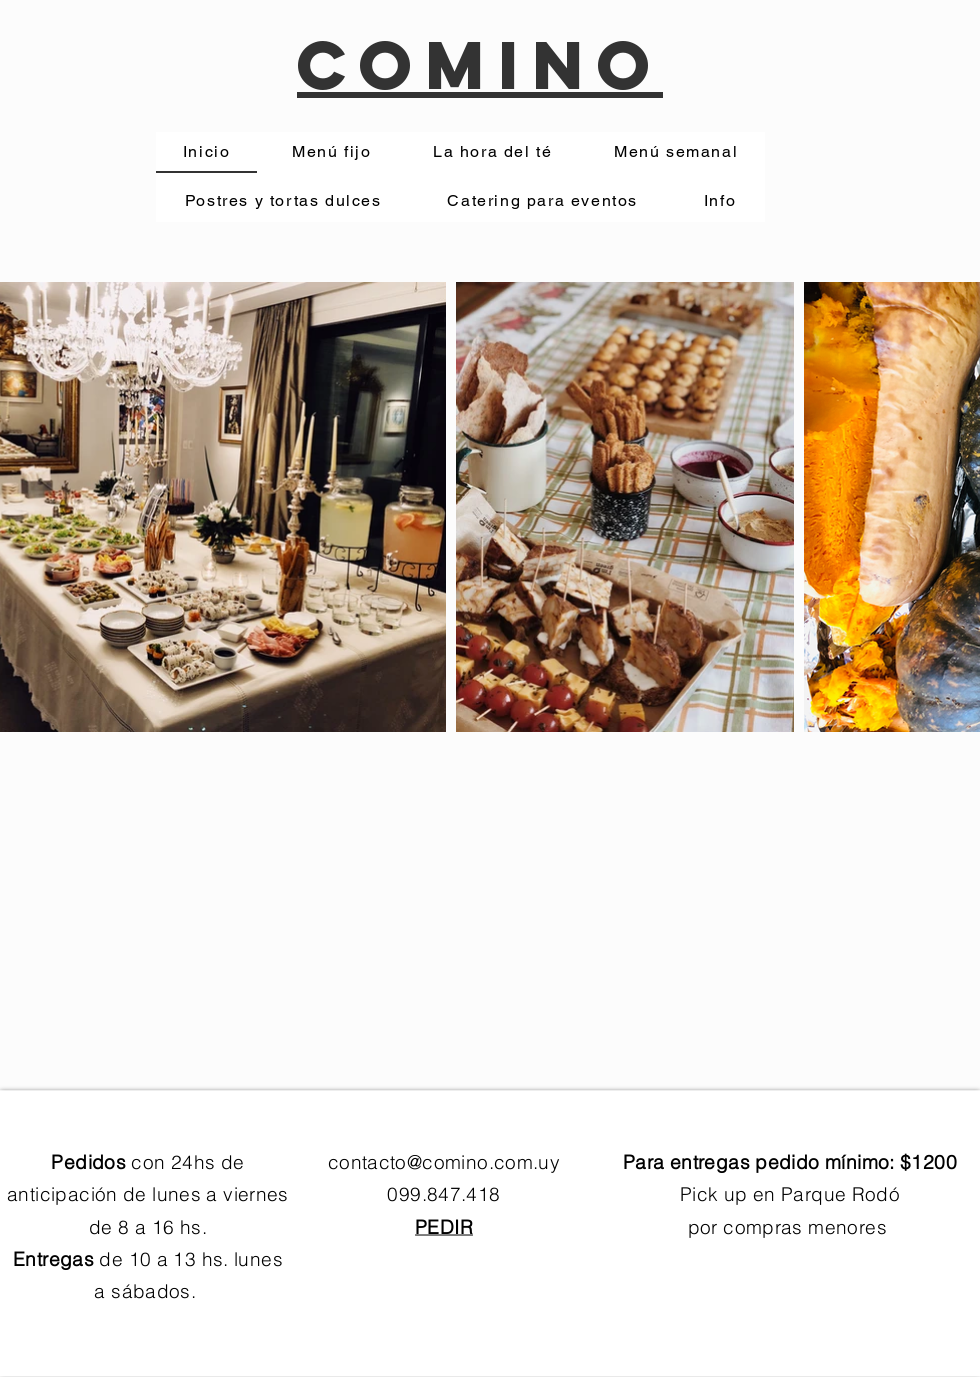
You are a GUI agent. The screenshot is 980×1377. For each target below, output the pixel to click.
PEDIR (444, 1226)
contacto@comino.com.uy (444, 1162)
